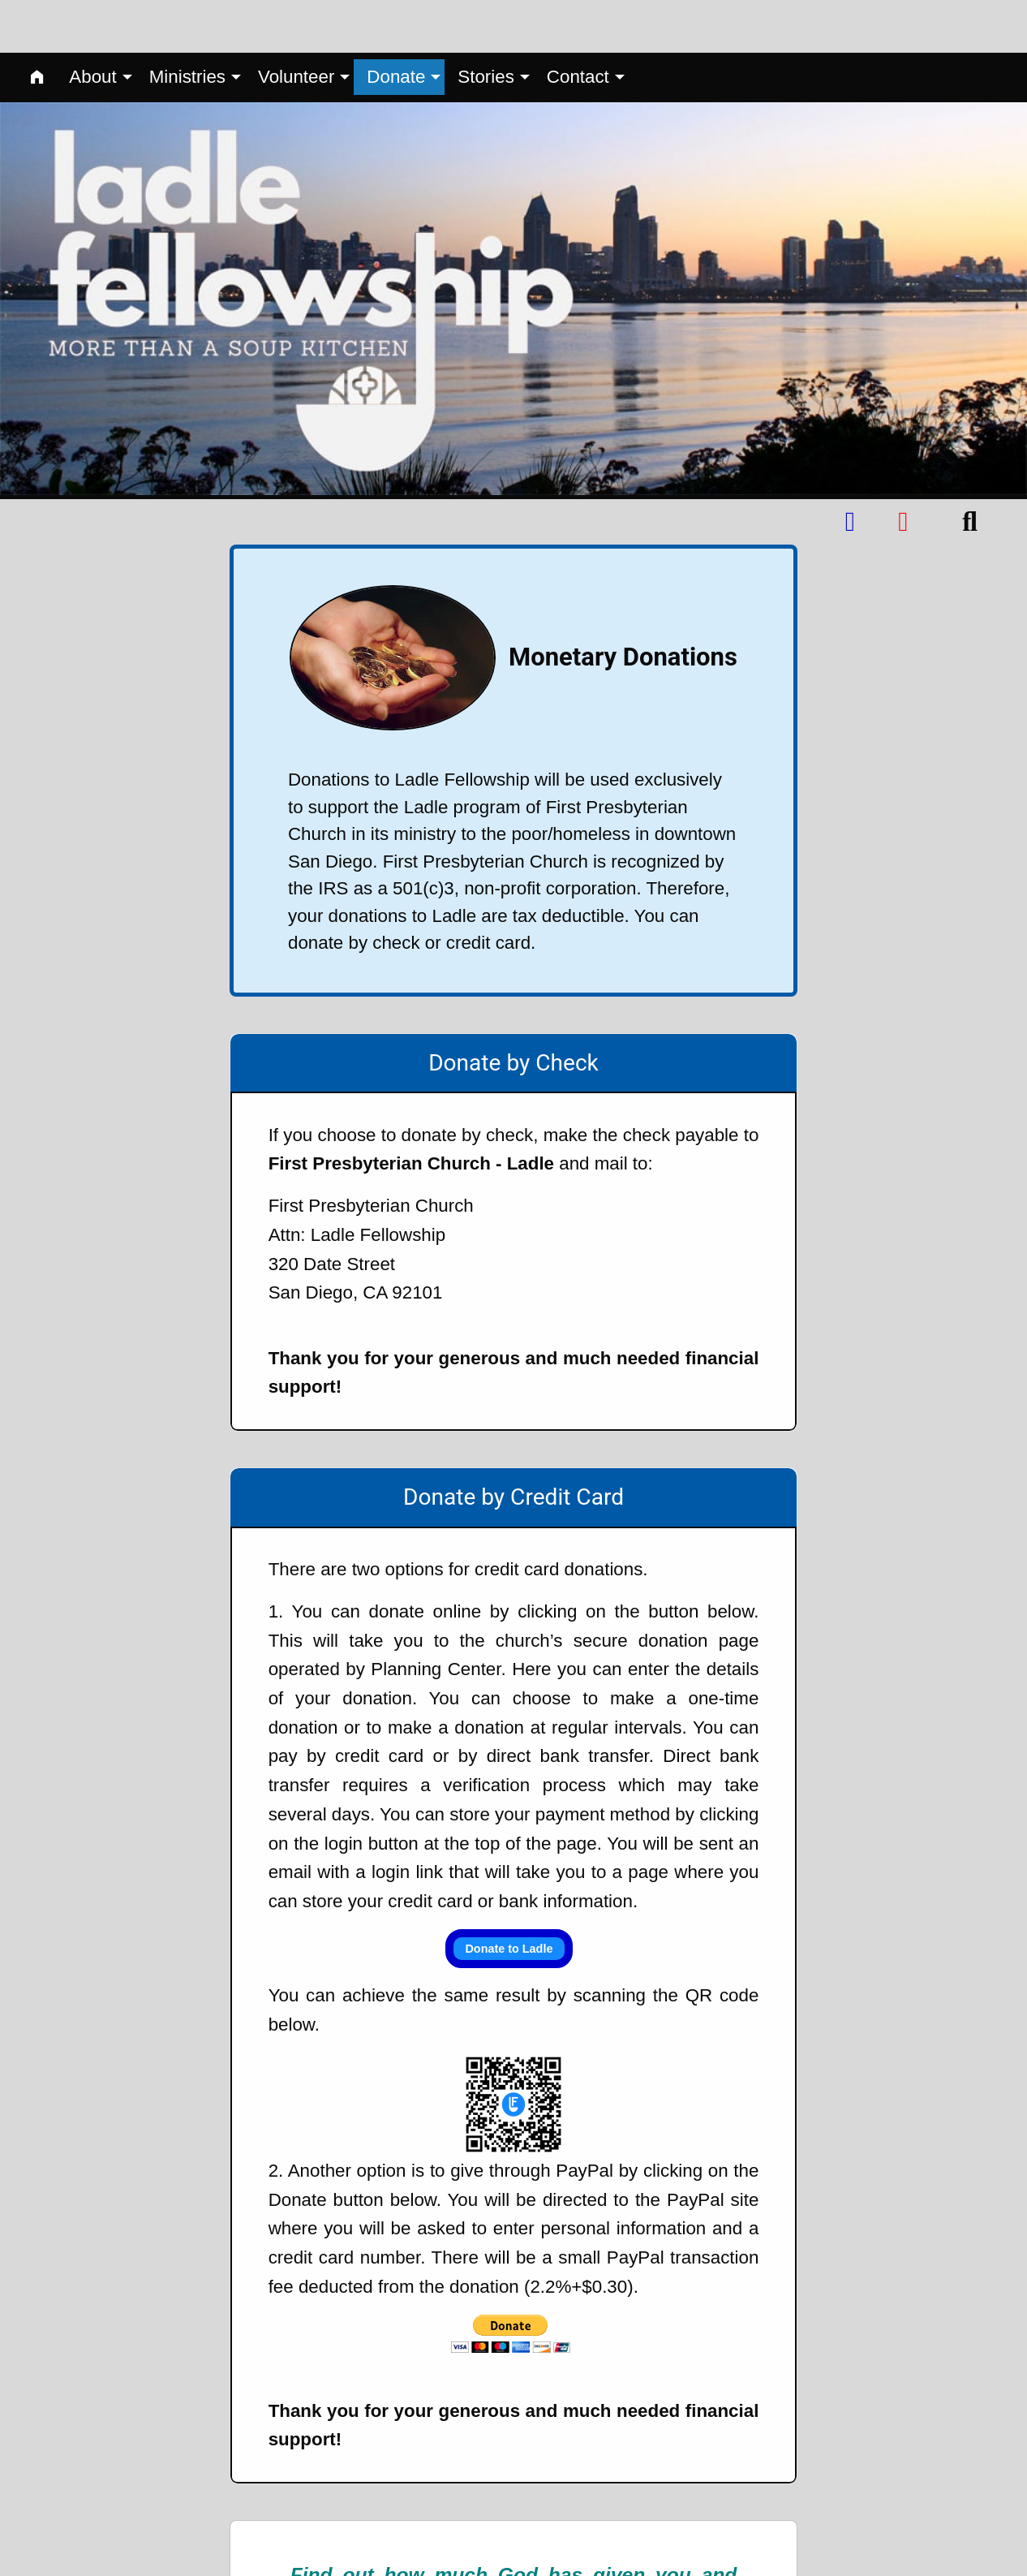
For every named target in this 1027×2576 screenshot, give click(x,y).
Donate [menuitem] (396, 24)
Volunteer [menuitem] (296, 24)
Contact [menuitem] (578, 24)
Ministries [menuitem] (187, 24)
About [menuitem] (92, 24)
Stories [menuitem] (486, 24)
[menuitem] (37, 25)
